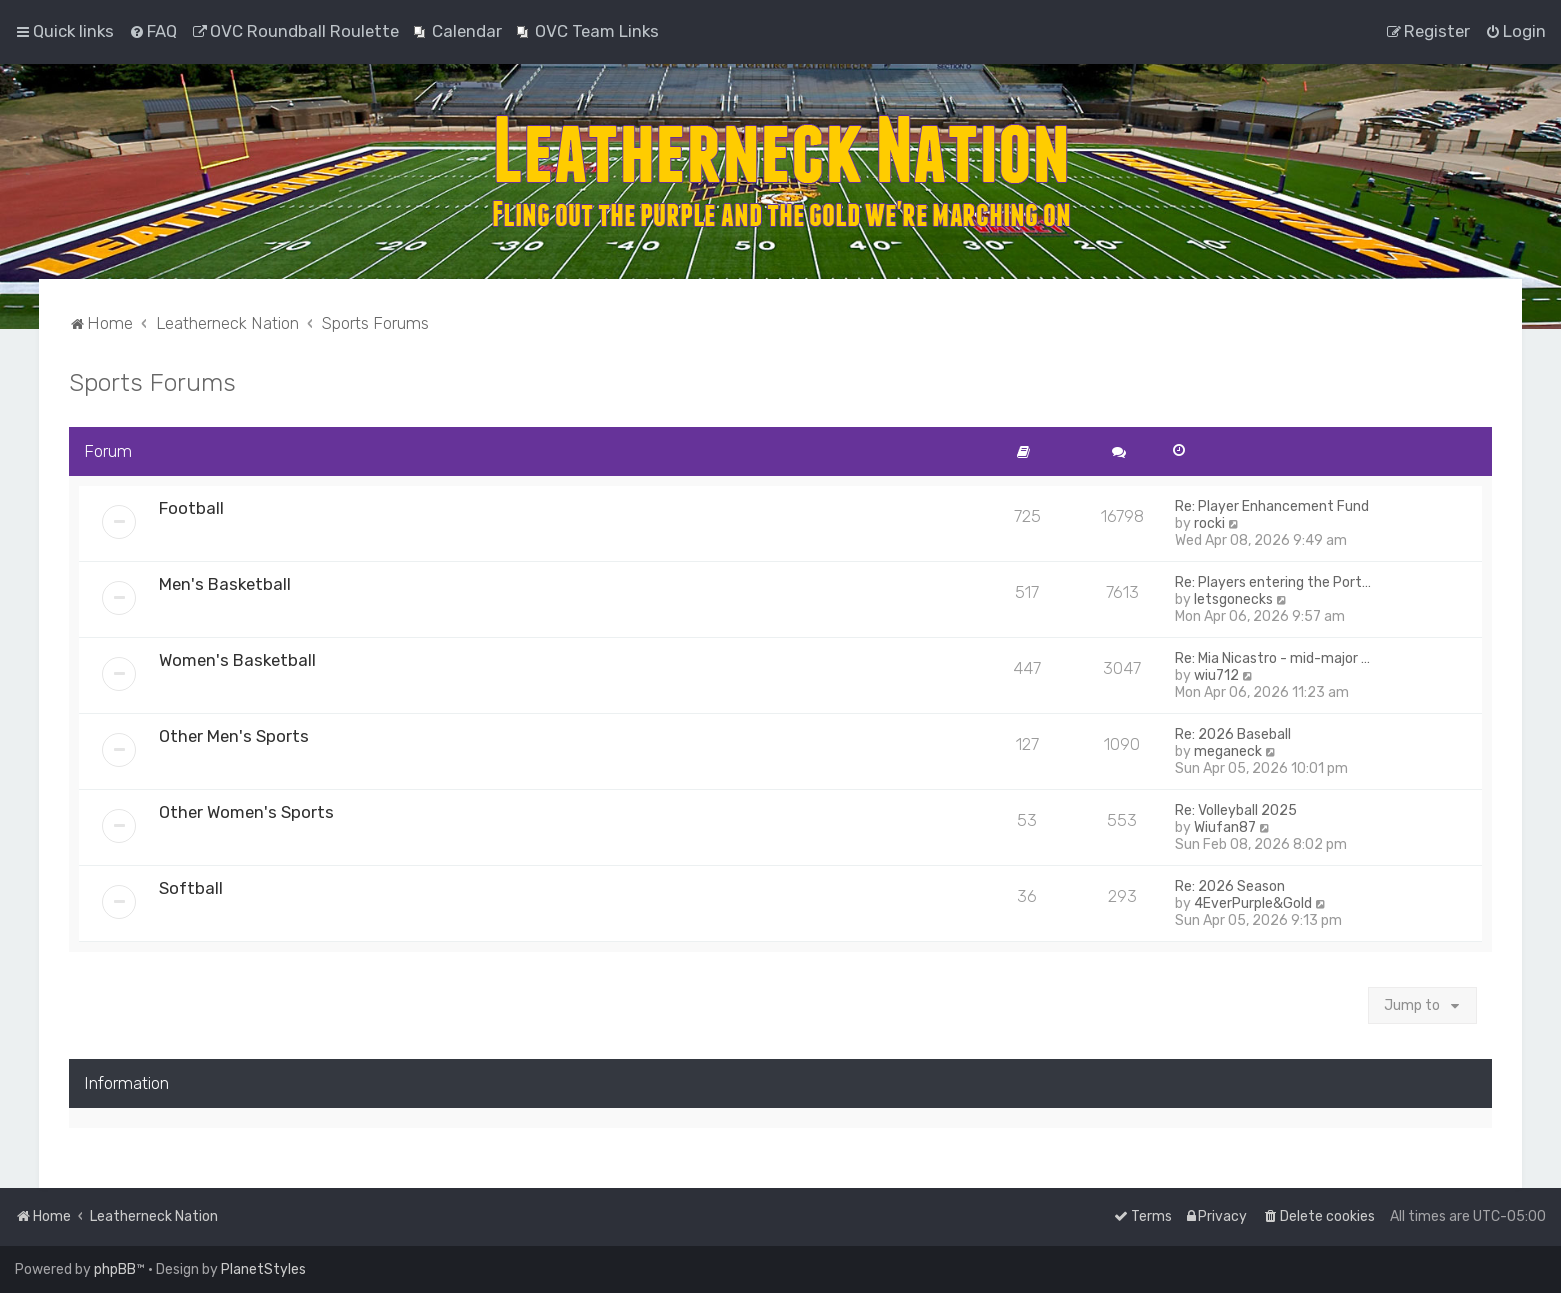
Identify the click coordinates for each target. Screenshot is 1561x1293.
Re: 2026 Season (1230, 886)
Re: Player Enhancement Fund (1272, 506)
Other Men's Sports (234, 736)
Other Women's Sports (246, 812)
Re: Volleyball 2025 (1236, 810)
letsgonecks (1233, 599)
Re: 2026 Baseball (1233, 734)
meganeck (1228, 751)
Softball (191, 888)
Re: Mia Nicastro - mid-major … (1272, 658)
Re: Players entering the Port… (1273, 582)
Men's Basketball (225, 584)
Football (191, 508)
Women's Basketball (237, 660)
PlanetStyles (263, 1269)
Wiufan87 (1225, 827)
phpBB (115, 1269)
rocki (1209, 523)
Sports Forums (152, 382)
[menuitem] (153, 31)
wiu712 (1216, 675)
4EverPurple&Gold (1253, 903)
